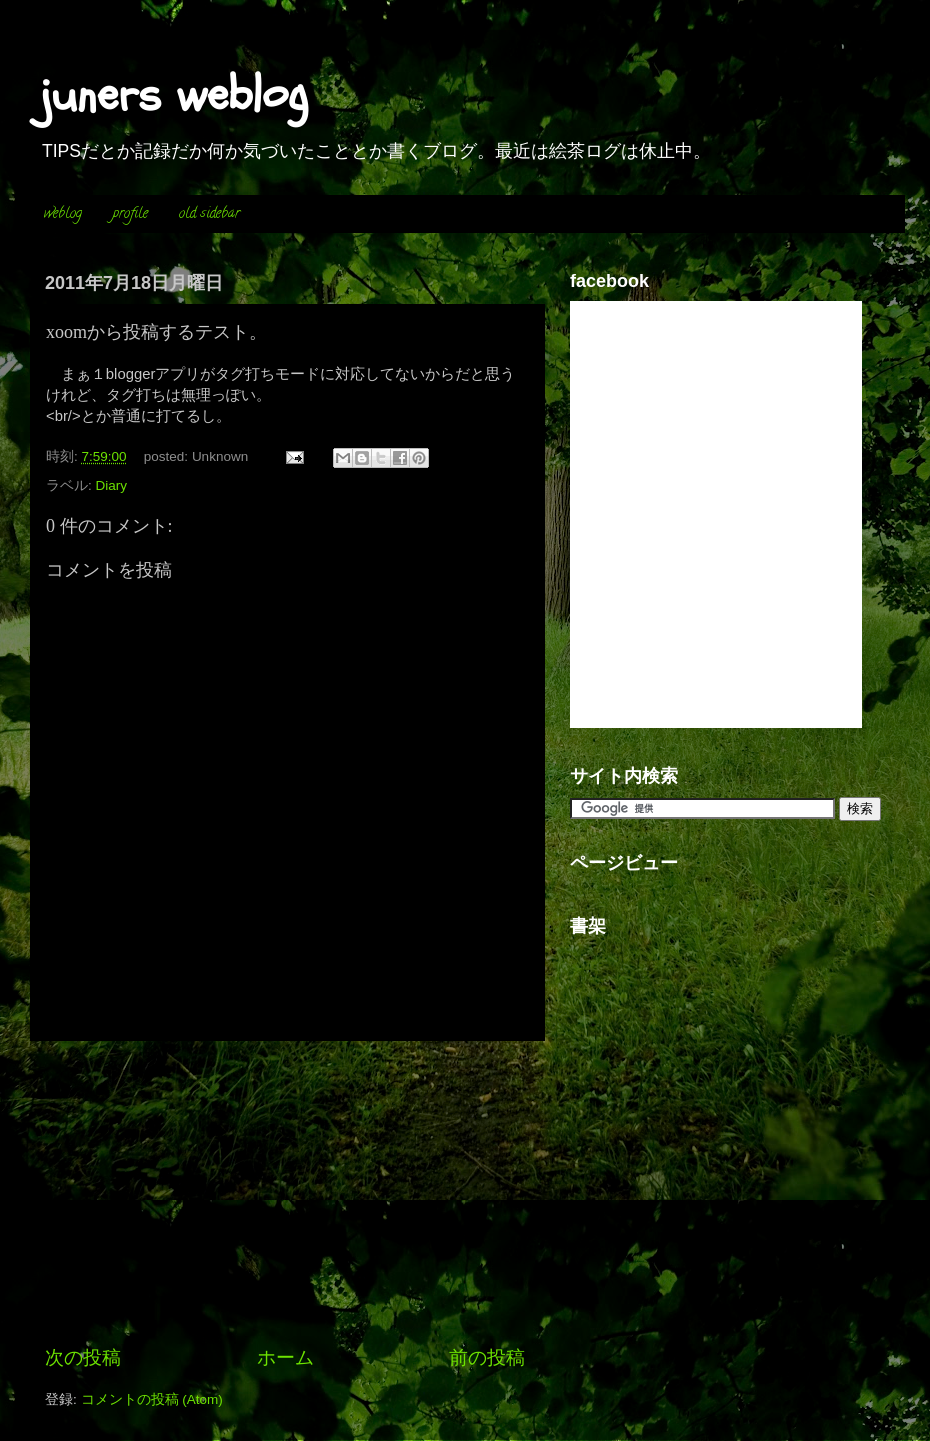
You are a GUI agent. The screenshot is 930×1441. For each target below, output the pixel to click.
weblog (63, 214)
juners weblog (174, 95)
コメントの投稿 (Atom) (152, 1399)
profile (130, 214)
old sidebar (209, 214)
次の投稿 (83, 1357)
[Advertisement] (285, 1193)
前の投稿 (487, 1357)
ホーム (285, 1357)
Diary (112, 485)
